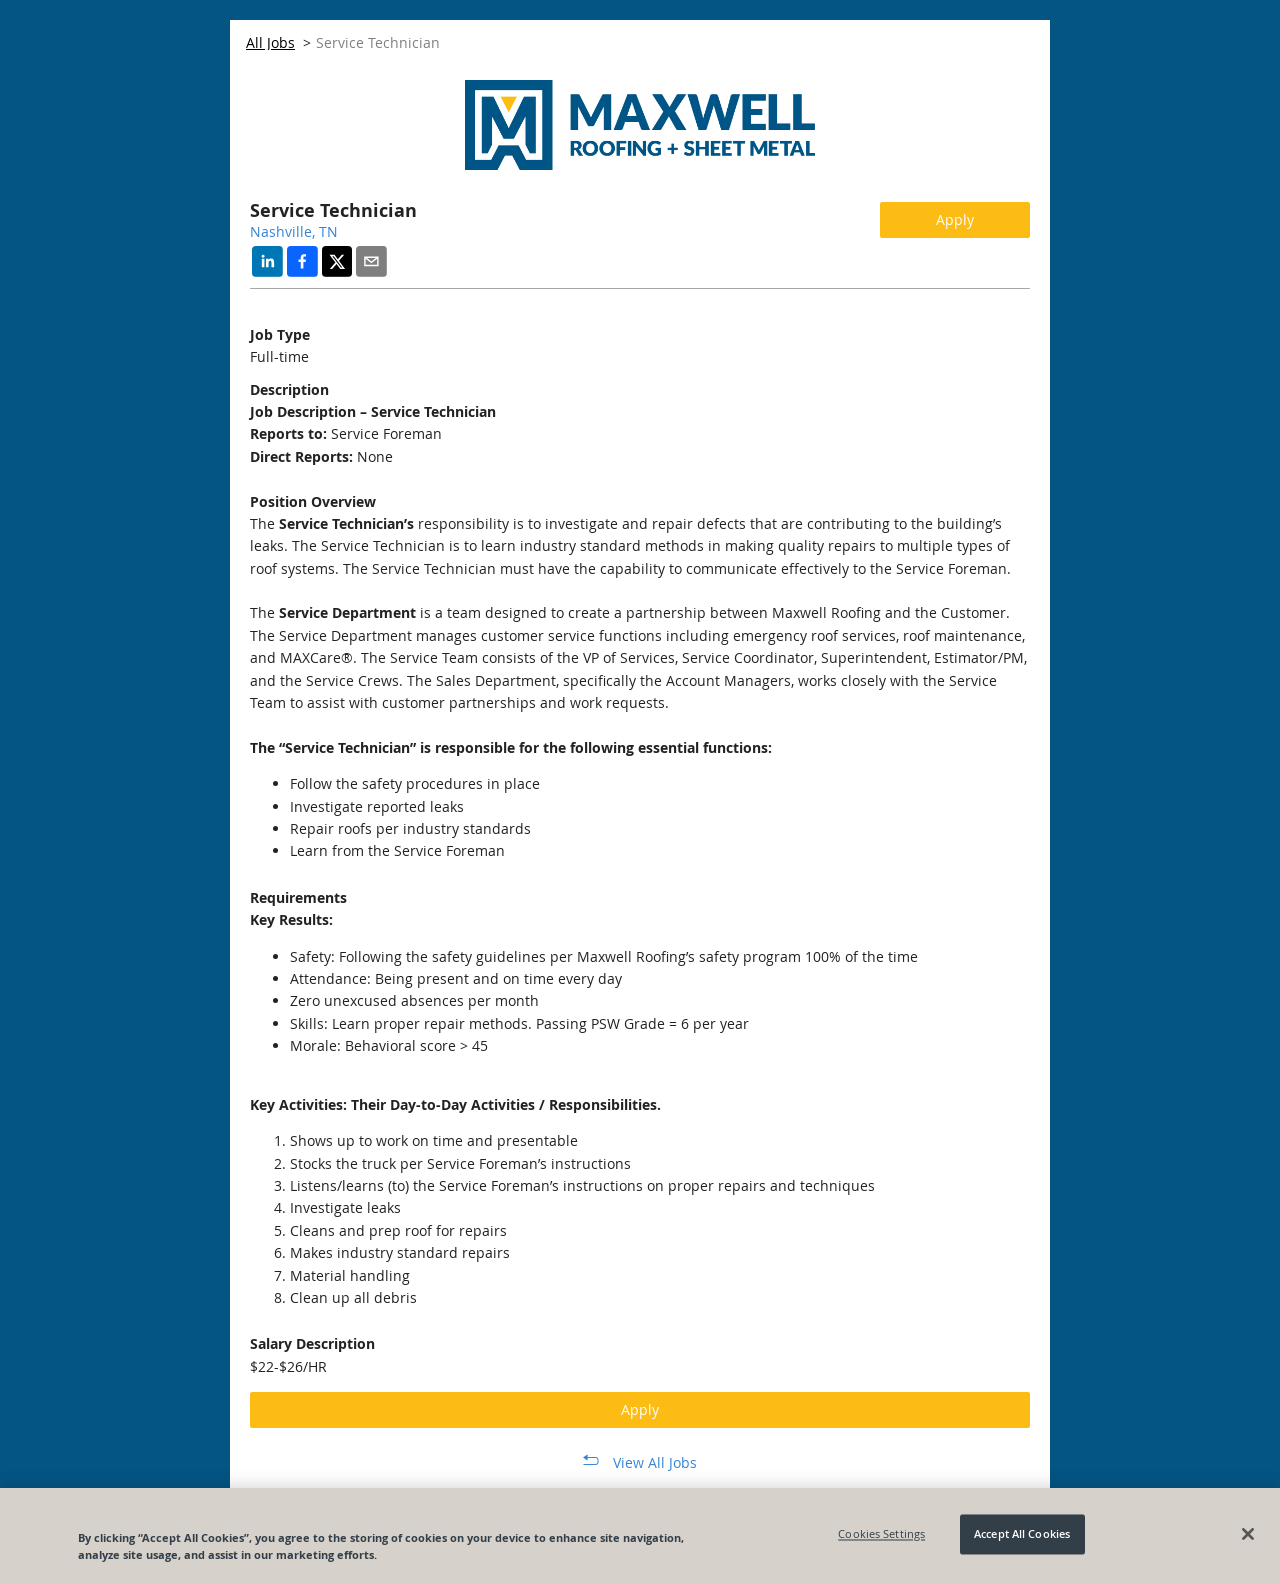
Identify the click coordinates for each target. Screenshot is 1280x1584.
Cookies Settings (881, 1534)
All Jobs (270, 42)
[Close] (1248, 1534)
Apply (955, 219)
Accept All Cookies (1022, 1534)
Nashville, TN (294, 231)
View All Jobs (655, 1462)
